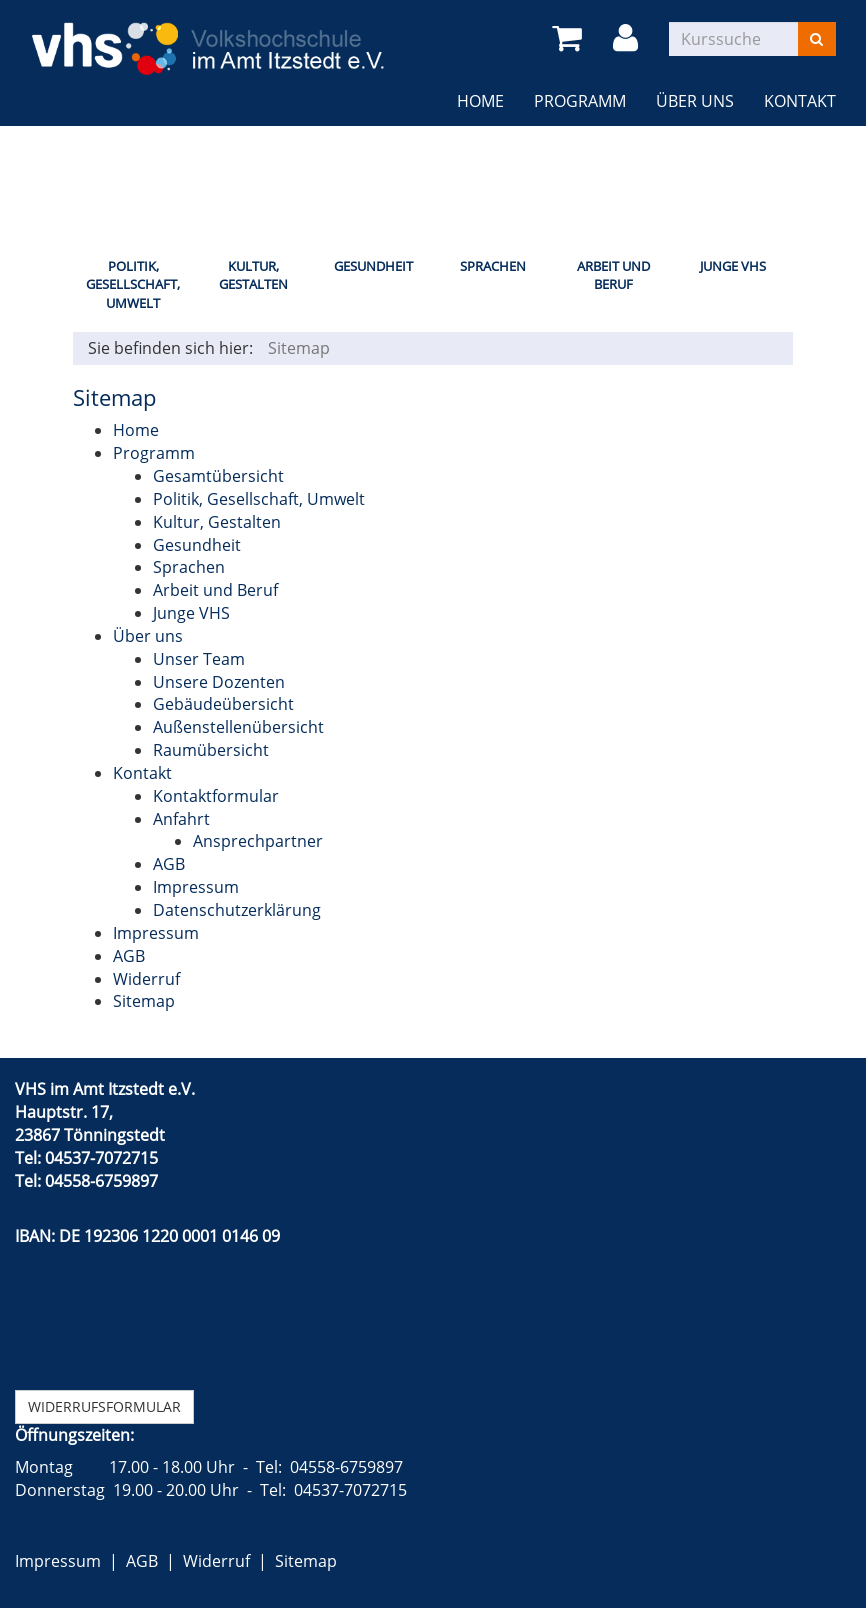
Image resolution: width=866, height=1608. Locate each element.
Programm (580, 101)
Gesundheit (373, 266)
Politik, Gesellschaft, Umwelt (133, 284)
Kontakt (800, 101)
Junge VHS (733, 266)
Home (480, 101)
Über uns (695, 101)
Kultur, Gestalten (253, 275)
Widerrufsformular (104, 1406)
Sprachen (493, 266)
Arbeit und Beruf (613, 275)
